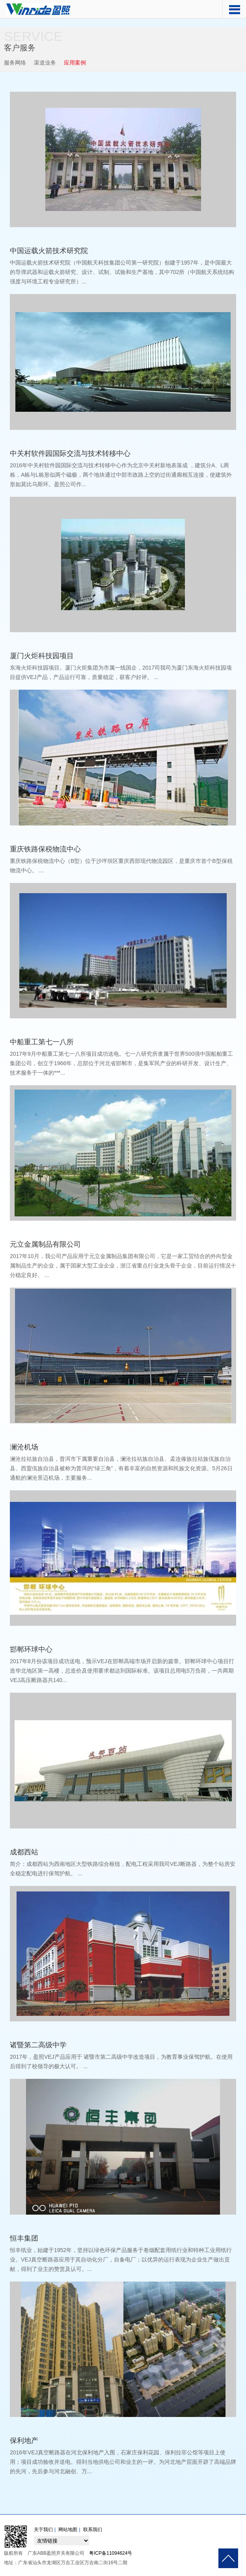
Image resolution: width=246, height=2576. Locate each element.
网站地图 (67, 2529)
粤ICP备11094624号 (110, 2553)
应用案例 (75, 62)
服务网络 (15, 62)
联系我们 (92, 2529)
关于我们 (43, 2529)
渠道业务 (45, 62)
